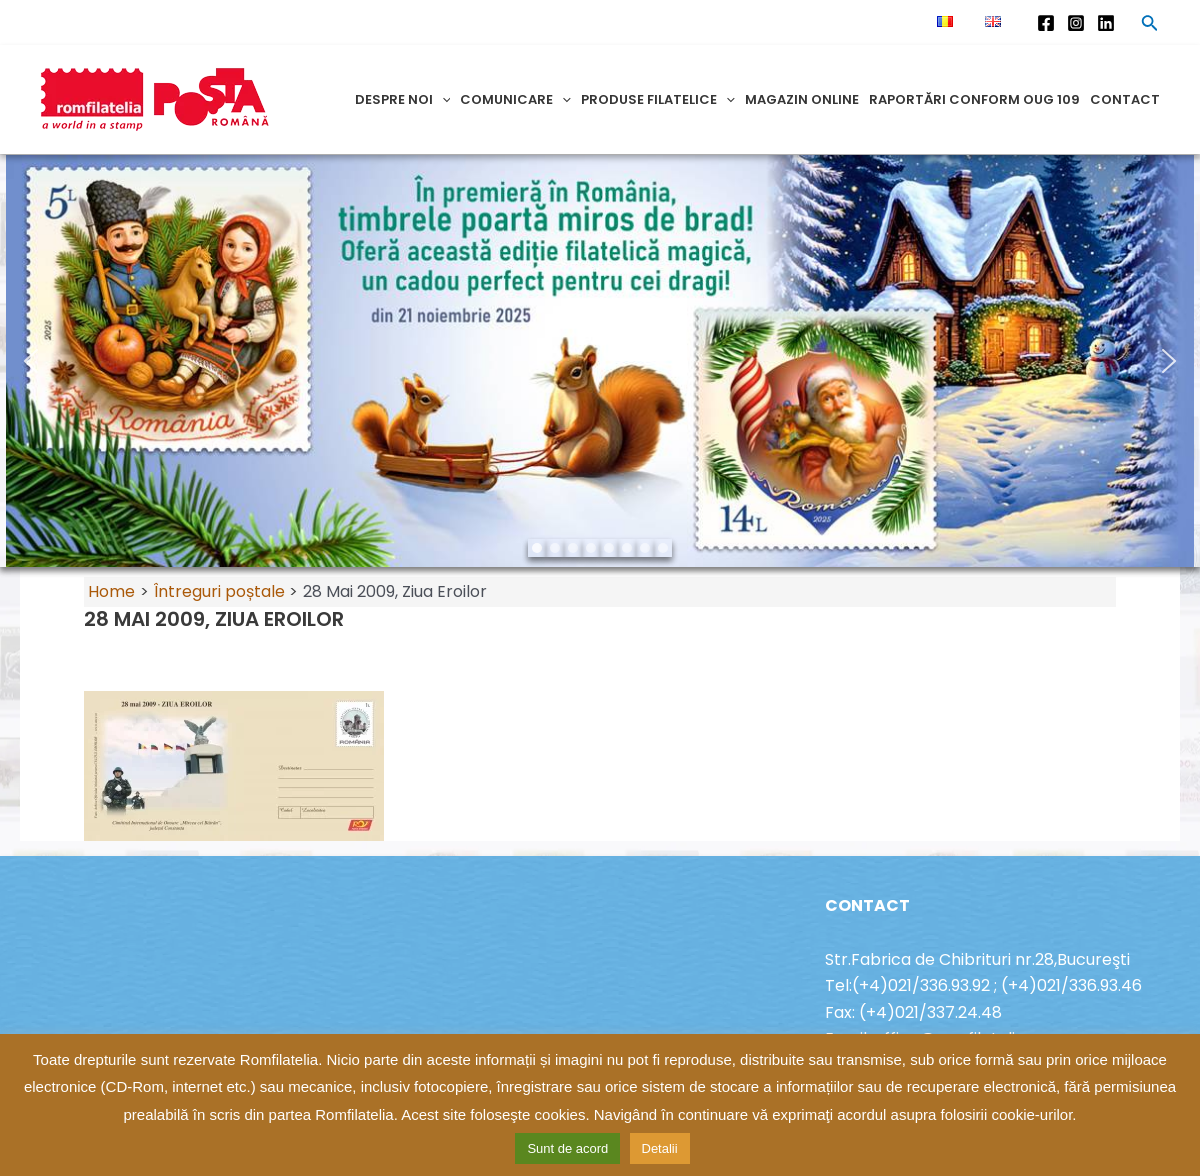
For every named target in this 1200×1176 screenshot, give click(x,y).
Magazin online (802, 99)
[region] (600, 361)
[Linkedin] (1106, 23)
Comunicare (515, 99)
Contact (1125, 99)
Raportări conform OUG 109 (974, 99)
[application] (442, 99)
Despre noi (403, 99)
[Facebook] (1046, 23)
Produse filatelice (658, 99)
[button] (31, 361)
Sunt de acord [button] (567, 1148)
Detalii (660, 1148)
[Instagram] (1076, 23)
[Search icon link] (1150, 26)
